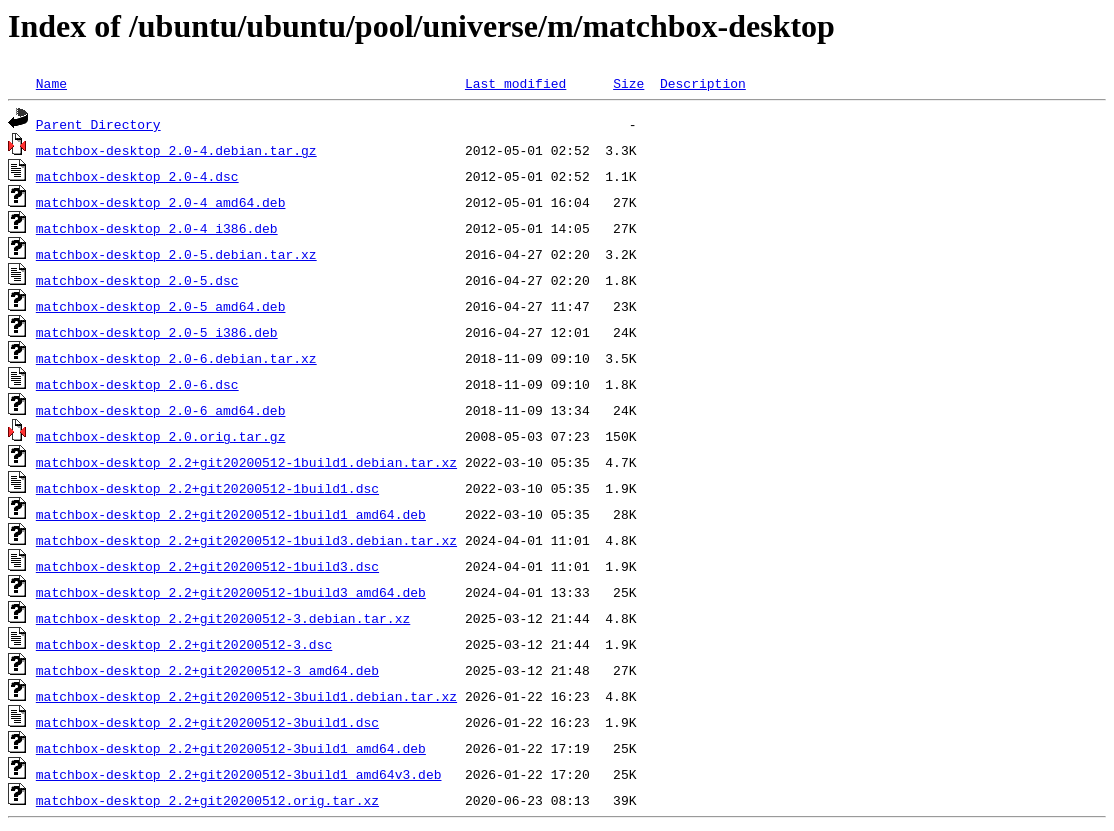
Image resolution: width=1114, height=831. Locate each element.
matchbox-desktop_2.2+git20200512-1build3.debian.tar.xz (246, 540)
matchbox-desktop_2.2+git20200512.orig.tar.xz (207, 800)
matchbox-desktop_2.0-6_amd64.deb (161, 410)
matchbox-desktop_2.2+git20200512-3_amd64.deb (207, 670)
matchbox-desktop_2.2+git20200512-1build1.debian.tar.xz (246, 462)
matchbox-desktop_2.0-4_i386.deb (157, 228)
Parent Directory (98, 124)
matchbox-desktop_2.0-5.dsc (137, 280)
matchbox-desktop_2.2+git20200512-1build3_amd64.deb (231, 592)
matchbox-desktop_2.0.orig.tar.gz (161, 436)
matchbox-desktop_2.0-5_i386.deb (157, 332)
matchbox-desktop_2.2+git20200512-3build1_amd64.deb (231, 748)
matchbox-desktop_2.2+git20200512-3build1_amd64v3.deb (239, 774)
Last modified (515, 83)
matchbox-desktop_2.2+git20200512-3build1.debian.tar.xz (246, 696)
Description (703, 83)
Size (628, 83)
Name (51, 83)
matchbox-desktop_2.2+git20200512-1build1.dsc (207, 488)
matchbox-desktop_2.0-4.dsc (137, 176)
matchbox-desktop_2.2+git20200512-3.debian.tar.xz (223, 618)
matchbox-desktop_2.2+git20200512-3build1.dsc (207, 722)
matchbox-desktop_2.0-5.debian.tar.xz (176, 254)
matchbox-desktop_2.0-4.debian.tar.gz (176, 150)
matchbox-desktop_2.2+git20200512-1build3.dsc (207, 566)
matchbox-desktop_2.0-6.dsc (137, 384)
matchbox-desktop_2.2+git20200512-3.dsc (184, 644)
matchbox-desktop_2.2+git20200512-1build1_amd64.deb (231, 514)
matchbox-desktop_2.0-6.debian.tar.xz (176, 358)
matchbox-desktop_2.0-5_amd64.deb (161, 306)
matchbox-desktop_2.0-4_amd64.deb (161, 202)
